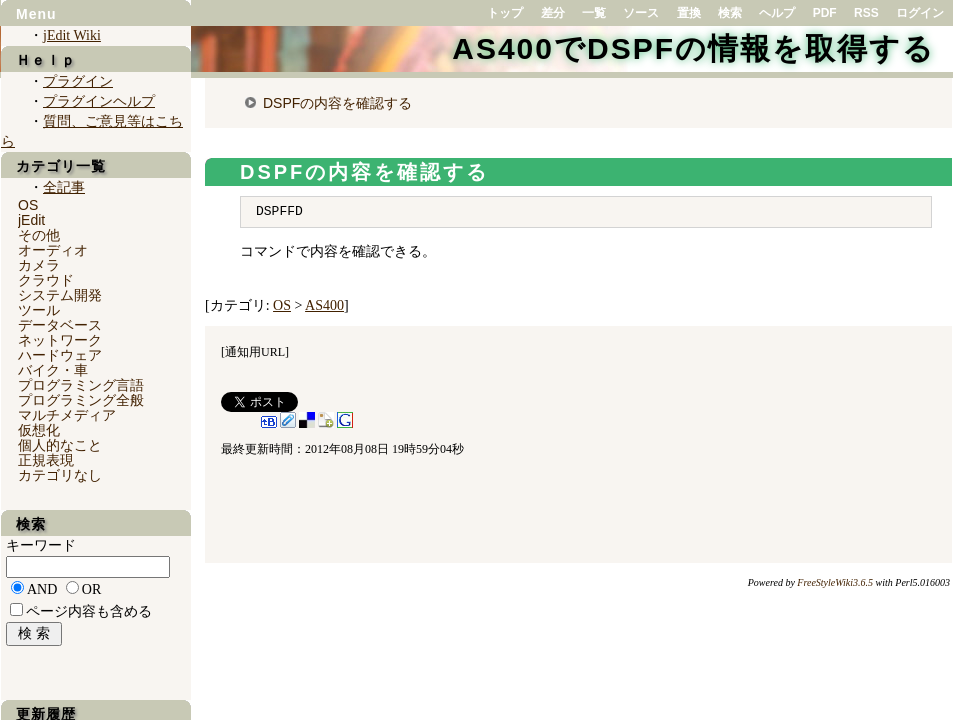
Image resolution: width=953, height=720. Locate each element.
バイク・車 (53, 370)
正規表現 (46, 460)
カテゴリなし (60, 475)
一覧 (594, 13)
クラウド (46, 280)
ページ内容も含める (89, 611)
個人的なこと (60, 445)
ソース (641, 13)
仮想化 (39, 430)
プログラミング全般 (81, 400)
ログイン (920, 13)
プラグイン (78, 81)
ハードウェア (60, 355)
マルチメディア (67, 415)
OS (282, 305)
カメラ (39, 265)
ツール (39, 310)
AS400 (324, 305)
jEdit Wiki (72, 35)
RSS (866, 13)
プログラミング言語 (81, 385)
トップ (505, 13)
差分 (553, 13)
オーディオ (53, 250)
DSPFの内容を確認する (337, 103)
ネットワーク (60, 340)
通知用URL (255, 352)
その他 (39, 235)
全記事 (64, 187)
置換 (689, 13)
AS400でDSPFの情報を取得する (693, 48)
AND (42, 589)
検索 (730, 13)
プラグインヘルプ (99, 101)
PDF (825, 13)
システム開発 (60, 295)
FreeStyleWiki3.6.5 (835, 582)
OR (91, 589)
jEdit (31, 220)
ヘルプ (777, 13)
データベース (60, 325)
